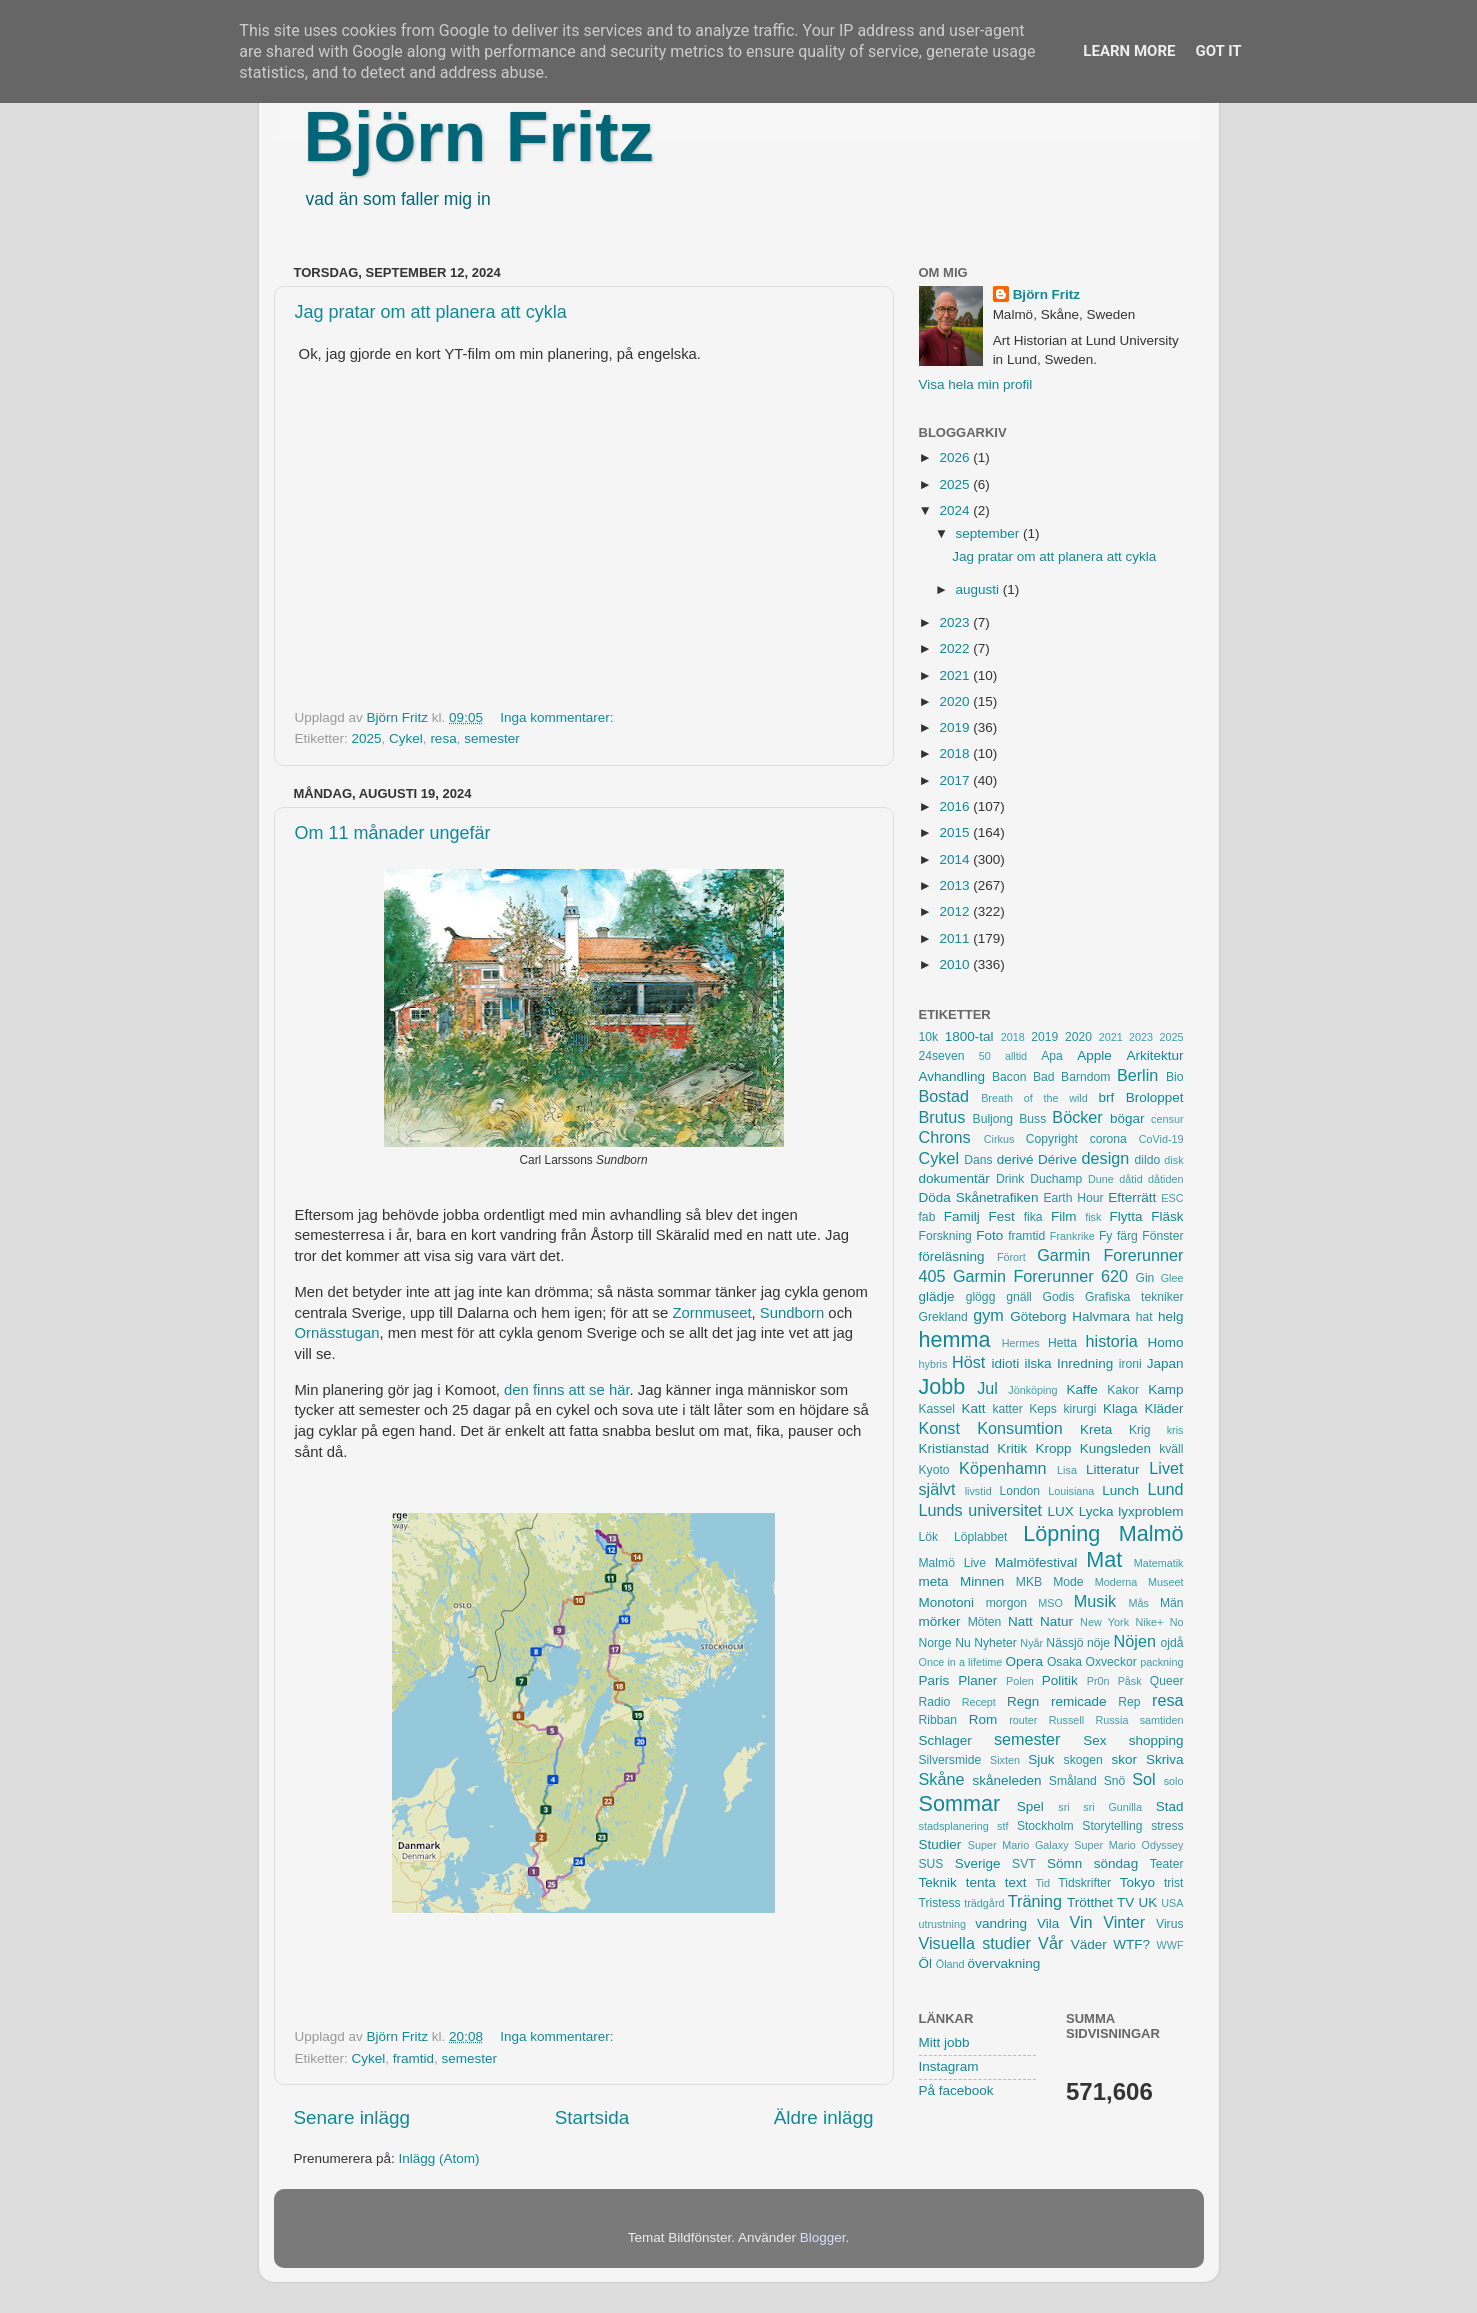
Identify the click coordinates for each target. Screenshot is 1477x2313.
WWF (1170, 1945)
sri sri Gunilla (1100, 1807)
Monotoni (947, 1602)
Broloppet (1155, 1097)
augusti (979, 589)
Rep (1129, 1702)
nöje (1098, 1643)
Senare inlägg (352, 2117)
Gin (1144, 1278)
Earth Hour (1073, 1198)
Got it (1218, 51)
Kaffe (1081, 1389)
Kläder (1163, 1408)
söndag (1116, 1863)
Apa (1052, 1056)
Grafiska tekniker (1134, 1297)
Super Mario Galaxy (1018, 1845)
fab (927, 1217)
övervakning (1004, 1963)
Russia (1111, 1720)
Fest (1002, 1216)
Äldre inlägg (824, 2117)
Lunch (1120, 1490)
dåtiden (1165, 1179)
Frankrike (1072, 1236)
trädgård (984, 1903)
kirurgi (1079, 1409)
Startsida (592, 2117)
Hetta (1062, 1343)
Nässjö (1064, 1643)
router (1023, 1720)
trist (1174, 1883)
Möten (985, 1622)
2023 (956, 622)
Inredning (1085, 1363)
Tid (1042, 1883)
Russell (1066, 1720)
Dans (978, 1160)
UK (1147, 1902)
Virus (1169, 1924)
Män (1172, 1603)
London (1019, 1491)
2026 (956, 457)
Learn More (1129, 51)
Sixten (1005, 1760)
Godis (1059, 1297)
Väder (1089, 1944)
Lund (1165, 1489)
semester (492, 738)
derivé (1015, 1159)
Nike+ (1149, 1622)
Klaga (1120, 1408)
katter (1007, 1409)
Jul (987, 1388)
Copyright (1052, 1139)
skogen (1083, 1760)
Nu (963, 1643)
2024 (956, 510)
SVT (1024, 1864)
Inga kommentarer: (558, 717)
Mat (1104, 1559)
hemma (955, 1339)
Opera (1024, 1661)
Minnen (982, 1581)
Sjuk (1041, 1759)
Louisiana (1071, 1491)
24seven (942, 1056)
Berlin (1137, 1075)
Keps (1043, 1409)
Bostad (944, 1096)
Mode (1068, 1582)
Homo (1166, 1342)
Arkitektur (1155, 1055)
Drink (1010, 1179)
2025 (367, 738)
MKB (1029, 1582)
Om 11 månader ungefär (393, 833)
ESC (1172, 1198)
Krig (1140, 1430)
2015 (956, 832)
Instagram (949, 2066)
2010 (956, 964)
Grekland (943, 1317)
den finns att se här (566, 1390)
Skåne (942, 1779)
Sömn (1064, 1863)
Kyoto (934, 1470)
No (1177, 1622)
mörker (940, 1621)
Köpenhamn (1002, 1468)
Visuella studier (975, 1943)
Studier (940, 1844)
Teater (1167, 1864)
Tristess (940, 1903)
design (1106, 1158)
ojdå (1172, 1643)
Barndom (1085, 1077)
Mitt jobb (944, 2042)
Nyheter (995, 1643)
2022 (956, 648)
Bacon (1009, 1077)
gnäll (1019, 1297)
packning (1161, 1662)
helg (1171, 1316)
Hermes (1021, 1343)
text (1016, 1882)
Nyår (1031, 1643)
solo (1174, 1781)
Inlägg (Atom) (439, 2158)
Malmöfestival (1036, 1562)
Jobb (942, 1386)
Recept (979, 1702)
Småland (1073, 1781)
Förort (1011, 1257)
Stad (1170, 1806)
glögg (981, 1297)
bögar (1127, 1118)
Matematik (1159, 1563)
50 (985, 1056)
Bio (1175, 1077)
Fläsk (1167, 1216)
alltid (1016, 1056)
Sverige (978, 1863)
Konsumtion (1019, 1428)
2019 (956, 727)
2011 (956, 938)
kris (1175, 1430)
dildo (1148, 1160)
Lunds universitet (980, 1510)
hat (1144, 1317)
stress (1167, 1826)
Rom (983, 1719)
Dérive (1057, 1159)
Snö (1115, 1781)
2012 (956, 911)
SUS (931, 1864)
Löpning (1061, 1533)
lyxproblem (1150, 1511)
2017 (956, 780)
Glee (1172, 1278)
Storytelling (1112, 1826)
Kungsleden (1115, 1448)
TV (1125, 1902)
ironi (1130, 1364)
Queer (1167, 1681)
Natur (1056, 1621)
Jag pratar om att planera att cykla (431, 312)
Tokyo (1137, 1882)
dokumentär (954, 1178)
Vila (1048, 1923)
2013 (956, 885)
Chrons (945, 1137)
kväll (1171, 1449)
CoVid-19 (1161, 1139)
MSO (1050, 1603)
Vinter (1124, 1922)
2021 (956, 675)
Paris (934, 1680)
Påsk (1130, 1681)
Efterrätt (1132, 1197)
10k (929, 1037)
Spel (1030, 1806)
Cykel (406, 738)
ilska (1038, 1363)
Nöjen (1135, 1641)
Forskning (945, 1236)
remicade (1079, 1701)
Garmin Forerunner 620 (1040, 1276)
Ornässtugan (337, 1333)
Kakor (1123, 1390)
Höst (968, 1362)
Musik (1095, 1601)
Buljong (993, 1119)
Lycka (1096, 1511)
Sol (1143, 1779)
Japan (1165, 1363)
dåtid (1130, 1179)
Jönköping (1032, 1390)
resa (443, 738)
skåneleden (1006, 1780)
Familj (962, 1216)
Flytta (1125, 1216)
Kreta (1096, 1429)
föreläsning (952, 1256)
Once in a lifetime (961, 1662)
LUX (1061, 1511)
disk (1173, 1160)
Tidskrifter (1084, 1883)
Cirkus (999, 1139)
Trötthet (1090, 1902)
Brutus (942, 1117)
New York (1104, 1622)
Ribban (938, 1720)
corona (1108, 1139)
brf (1106, 1097)
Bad (1044, 1077)
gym (988, 1315)
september (990, 533)
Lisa (1067, 1470)
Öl (926, 1963)
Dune (1101, 1179)
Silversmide (950, 1760)
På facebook (956, 2090)
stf (1002, 1826)
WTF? (1131, 1944)
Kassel (937, 1409)
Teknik (938, 1882)
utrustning (942, 1924)
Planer (977, 1680)
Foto (989, 1235)
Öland (950, 1964)
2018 (956, 753)
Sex (1094, 1740)
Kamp (1165, 1389)
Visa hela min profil (976, 384)
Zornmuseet (711, 1313)
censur (1167, 1119)
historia (1112, 1341)
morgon (1006, 1603)
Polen (1020, 1681)
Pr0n (1098, 1681)
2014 (956, 859)
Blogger (823, 2237)
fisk (1093, 1217)
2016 (956, 806)
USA (1172, 1903)
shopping (1156, 1740)
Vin (1080, 1922)
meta (934, 1581)
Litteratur (1112, 1469)
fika (1033, 1217)
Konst (939, 1428)
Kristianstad (954, 1448)
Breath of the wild (1034, 1098)
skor (1124, 1759)
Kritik (1012, 1448)
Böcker (1077, 1117)
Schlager (945, 1740)
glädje (937, 1296)
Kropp (1053, 1448)
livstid (978, 1491)
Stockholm (1045, 1826)
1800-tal (969, 1036)
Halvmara (1101, 1316)
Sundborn (792, 1313)
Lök (929, 1537)
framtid (413, 2058)
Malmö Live (952, 1563)
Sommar (960, 1803)
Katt (973, 1408)
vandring (1001, 1923)
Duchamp (1056, 1179)
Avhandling (952, 1076)
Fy (1106, 1236)
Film (1064, 1216)
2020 (956, 701)
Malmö (1151, 1533)
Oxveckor (1110, 1662)
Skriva (1165, 1759)
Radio (935, 1702)
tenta (981, 1882)
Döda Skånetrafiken (979, 1197)
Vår (1050, 1943)
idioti (1005, 1363)
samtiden (1162, 1720)
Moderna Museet (1139, 1582)
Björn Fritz (479, 137)
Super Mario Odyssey (1128, 1845)
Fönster (1162, 1236)
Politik (1060, 1680)
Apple (1094, 1055)
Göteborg (1038, 1316)
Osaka (1064, 1662)
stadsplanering (954, 1826)
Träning (1035, 1901)
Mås (1139, 1603)
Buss (1032, 1119)
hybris (933, 1364)
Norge (935, 1643)
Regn (1023, 1701)
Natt (1020, 1621)
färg (1127, 1236)
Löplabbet (980, 1537)
